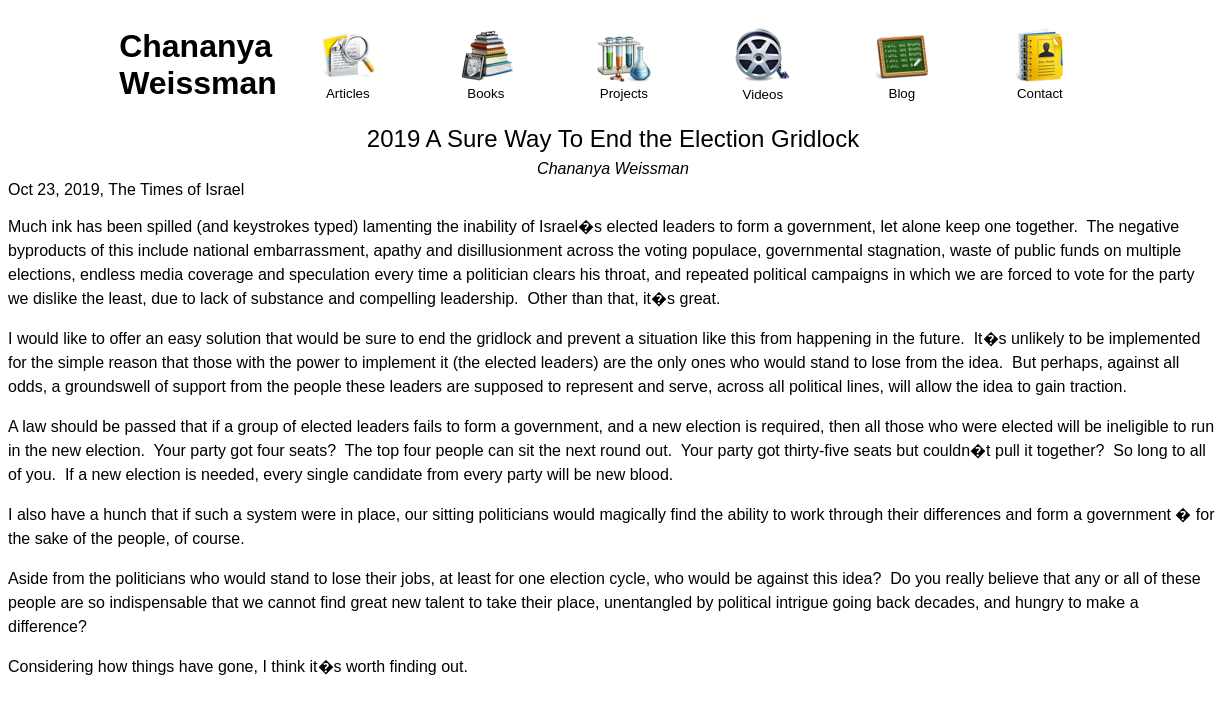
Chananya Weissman (198, 64)
